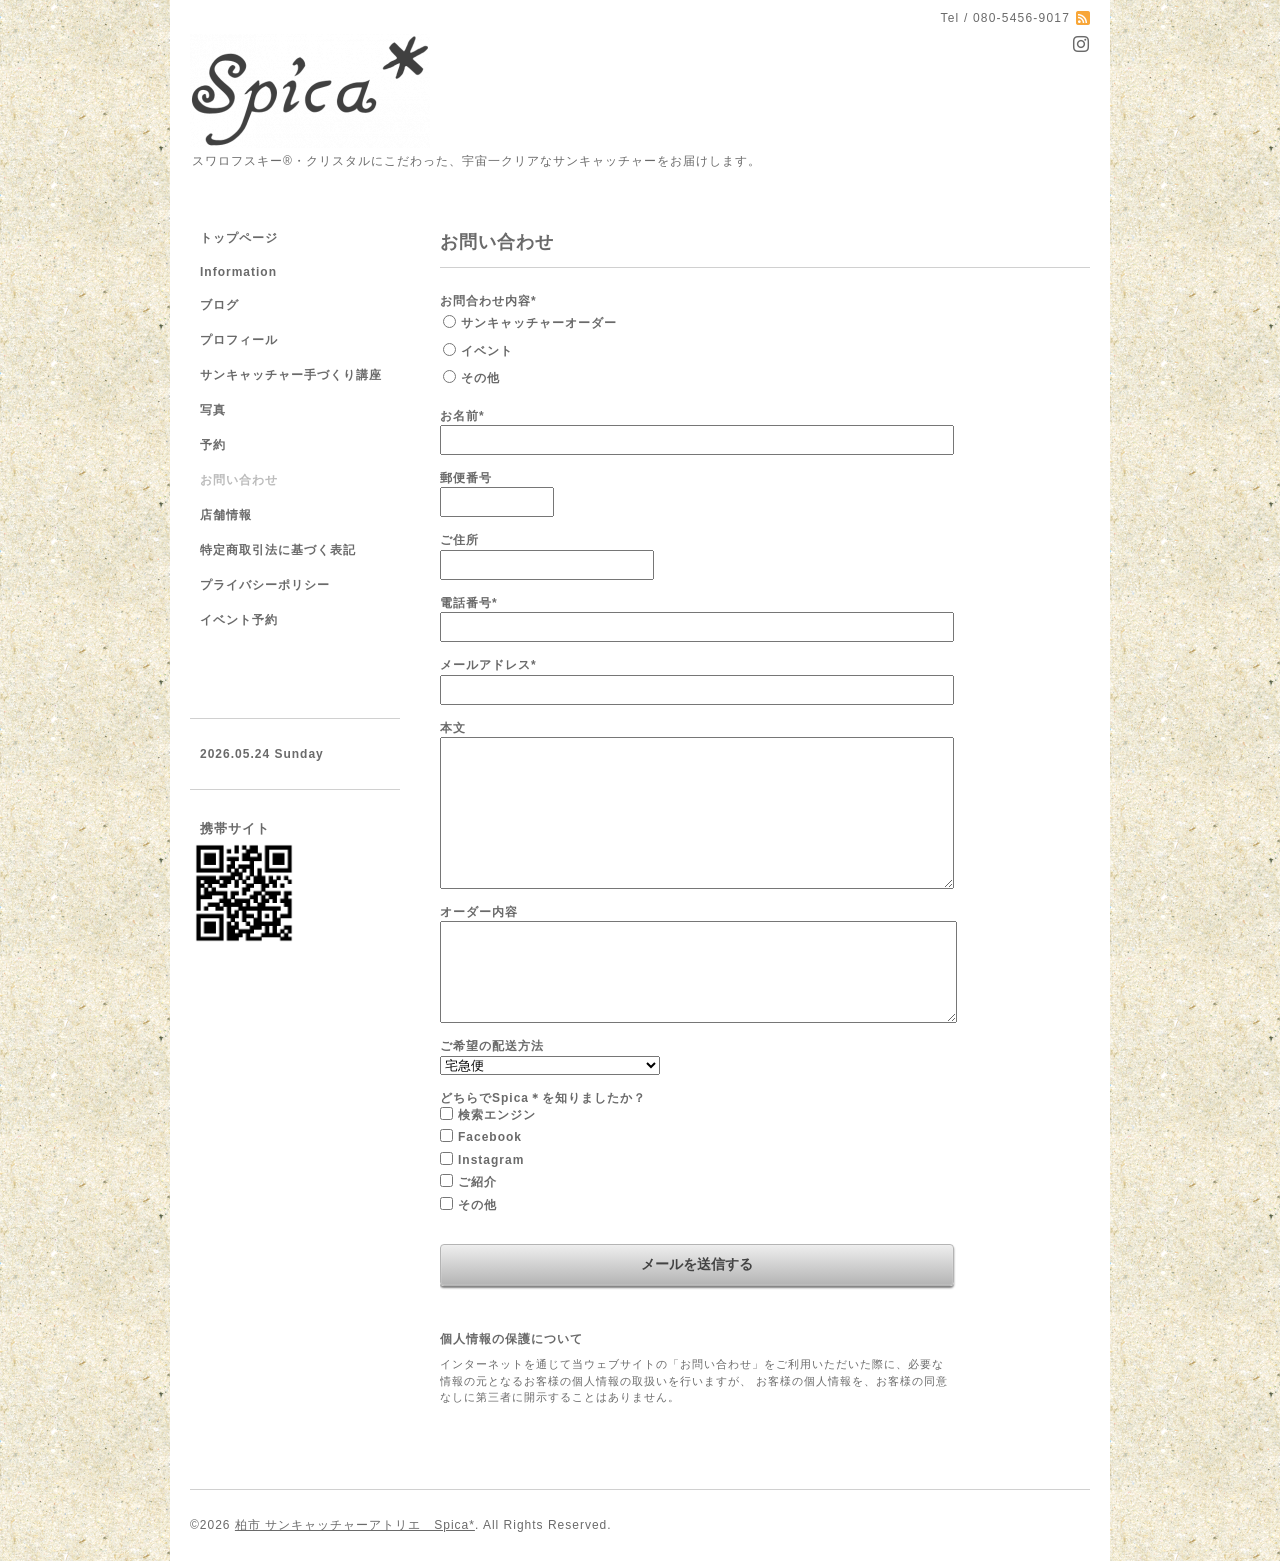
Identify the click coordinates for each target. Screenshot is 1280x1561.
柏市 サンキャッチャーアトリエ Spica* (355, 1525)
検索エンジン (497, 1115)
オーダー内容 (479, 912)
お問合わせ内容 (488, 301)
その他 (480, 378)
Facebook (490, 1137)
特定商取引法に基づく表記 (278, 550)
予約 (213, 445)
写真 (213, 410)
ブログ (219, 305)
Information (238, 272)
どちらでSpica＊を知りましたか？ (543, 1098)
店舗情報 (226, 515)
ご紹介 (477, 1182)
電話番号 (469, 603)
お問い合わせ (239, 480)
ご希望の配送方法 (492, 1046)
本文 (453, 728)
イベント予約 (239, 620)
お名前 (462, 416)
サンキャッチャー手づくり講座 (291, 375)
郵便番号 (466, 478)
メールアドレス (488, 665)
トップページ (239, 238)
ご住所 (459, 540)
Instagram (491, 1160)
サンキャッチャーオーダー (539, 323)
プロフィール (239, 340)
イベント (487, 351)
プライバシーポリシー (265, 585)
